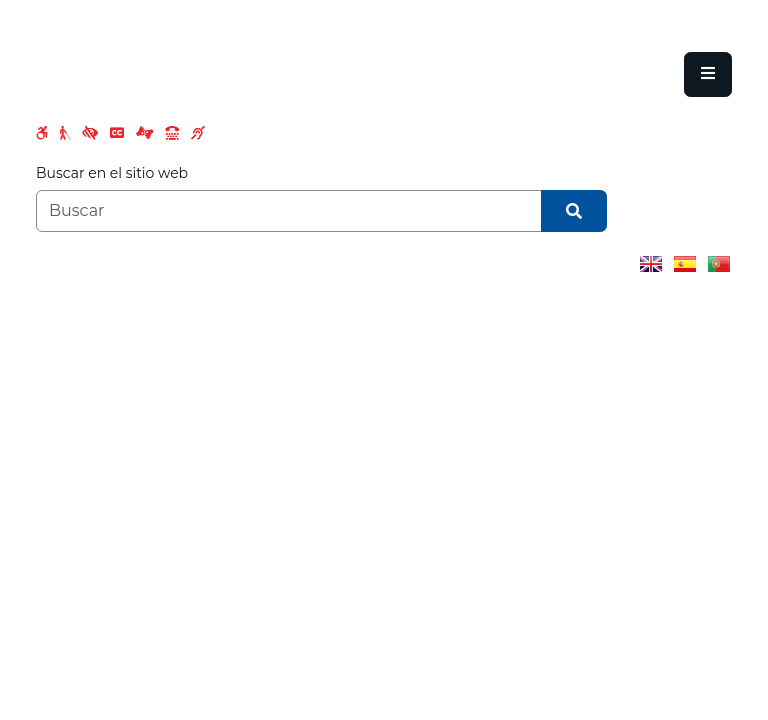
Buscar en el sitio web (112, 173)
